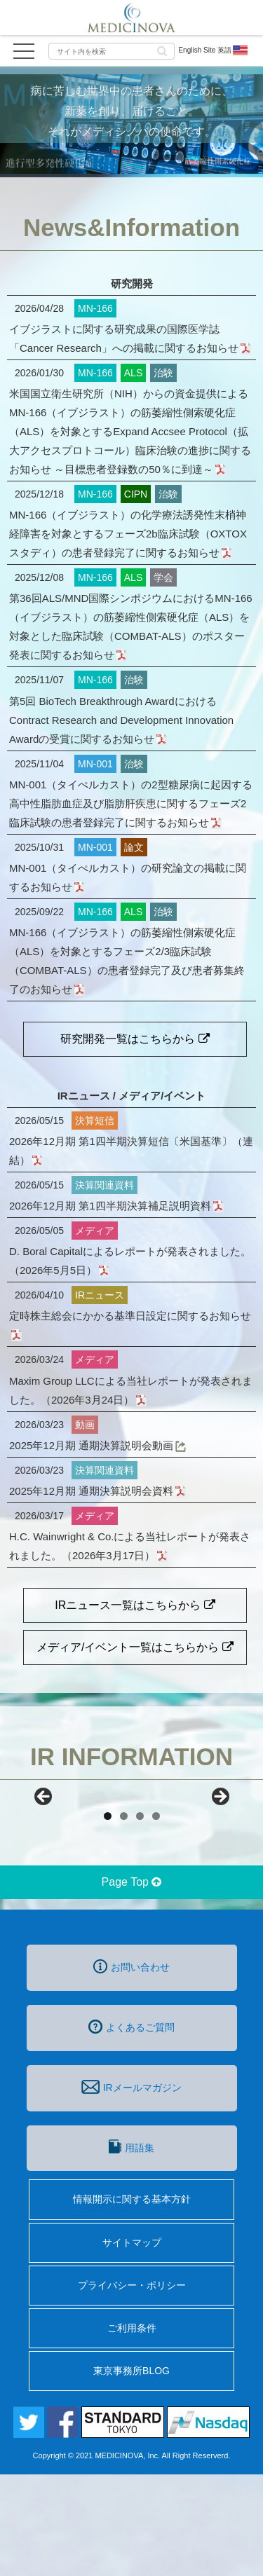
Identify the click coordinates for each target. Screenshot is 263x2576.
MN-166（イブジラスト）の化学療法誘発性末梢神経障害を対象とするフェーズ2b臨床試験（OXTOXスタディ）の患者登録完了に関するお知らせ (128, 534)
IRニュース (84, 1096)
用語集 (131, 2248)
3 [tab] (140, 1917)
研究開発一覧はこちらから (134, 1039)
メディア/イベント (162, 1096)
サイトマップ (131, 2344)
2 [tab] (124, 1917)
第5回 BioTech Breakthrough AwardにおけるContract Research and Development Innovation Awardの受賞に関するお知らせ (121, 720)
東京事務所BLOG (131, 2472)
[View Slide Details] (77, 1852)
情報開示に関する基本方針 (132, 2300)
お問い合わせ (131, 2068)
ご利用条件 (131, 2429)
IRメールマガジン (131, 2188)
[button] (162, 50)
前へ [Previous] (44, 1847)
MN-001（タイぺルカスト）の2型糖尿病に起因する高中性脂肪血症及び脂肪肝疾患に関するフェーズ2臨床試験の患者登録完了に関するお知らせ (130, 803)
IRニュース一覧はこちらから (135, 1605)
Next (219, 1847)
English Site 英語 (213, 50)
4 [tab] (156, 1917)
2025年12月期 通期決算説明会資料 (96, 1491)
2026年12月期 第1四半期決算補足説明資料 (115, 1206)
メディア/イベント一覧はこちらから (135, 1647)
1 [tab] (108, 1917)
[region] (132, 1852)
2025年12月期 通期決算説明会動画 (96, 1445)
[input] (111, 51)
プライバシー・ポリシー (132, 2386)
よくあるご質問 (131, 2128)
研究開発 (132, 283)
